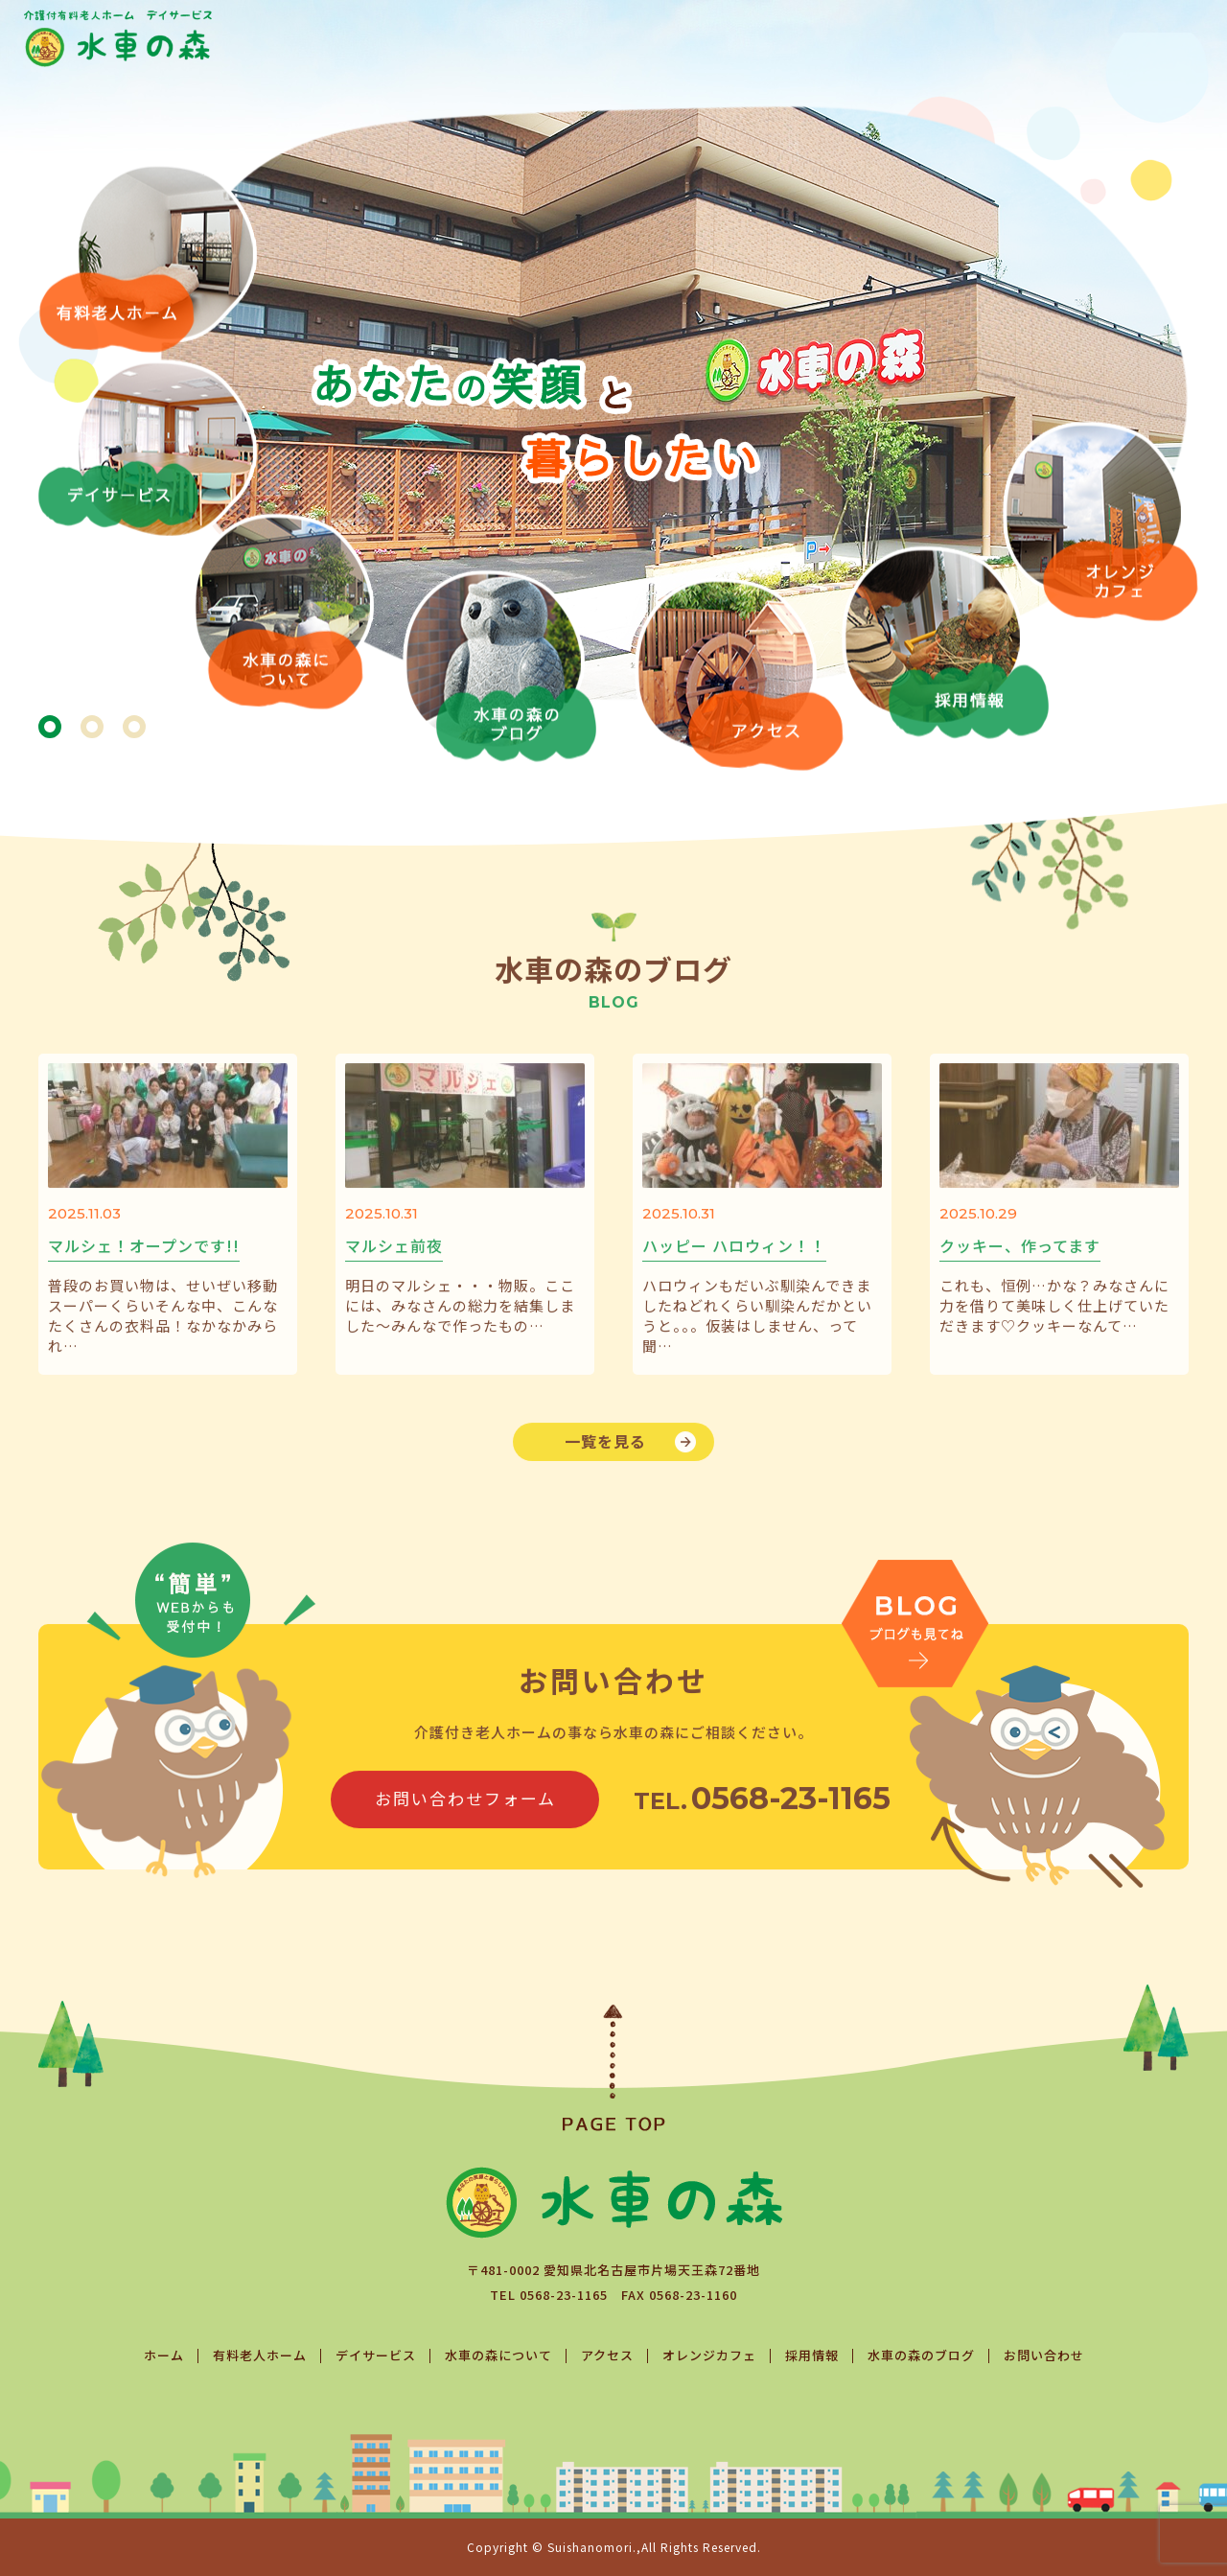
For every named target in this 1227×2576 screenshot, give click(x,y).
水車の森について (498, 2355)
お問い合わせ (1044, 2355)
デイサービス (376, 2355)
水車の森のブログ (921, 2355)
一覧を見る (605, 1470)
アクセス (607, 2355)
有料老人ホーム (260, 2355)
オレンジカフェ (709, 2355)
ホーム (164, 2355)
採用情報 (812, 2355)
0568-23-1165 (564, 2295)
